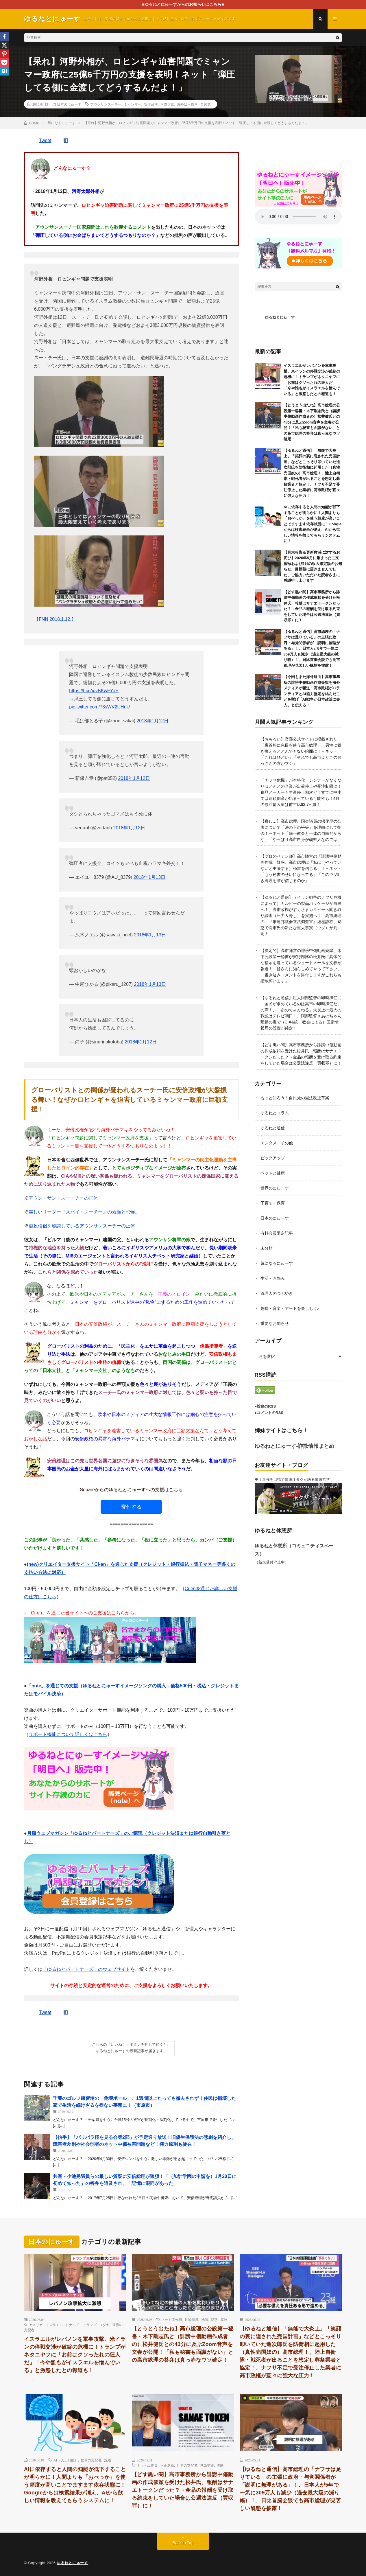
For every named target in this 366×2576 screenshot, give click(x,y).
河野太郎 (167, 104)
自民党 (205, 104)
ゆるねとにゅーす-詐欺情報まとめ (294, 1446)
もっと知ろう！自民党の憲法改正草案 (294, 1097)
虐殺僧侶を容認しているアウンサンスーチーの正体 (82, 1225)
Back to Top (183, 2542)
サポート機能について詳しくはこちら (68, 1734)
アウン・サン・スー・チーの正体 (63, 1198)
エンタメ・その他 (276, 1143)
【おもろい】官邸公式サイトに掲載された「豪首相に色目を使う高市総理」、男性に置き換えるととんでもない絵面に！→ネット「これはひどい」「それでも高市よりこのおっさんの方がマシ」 (300, 751)
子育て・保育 (272, 1203)
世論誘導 (192, 2319)
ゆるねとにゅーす (280, 317)
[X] (4, 45)
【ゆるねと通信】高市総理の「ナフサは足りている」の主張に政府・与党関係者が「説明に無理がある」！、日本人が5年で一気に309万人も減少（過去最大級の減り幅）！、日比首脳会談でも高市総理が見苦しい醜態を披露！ (312, 648)
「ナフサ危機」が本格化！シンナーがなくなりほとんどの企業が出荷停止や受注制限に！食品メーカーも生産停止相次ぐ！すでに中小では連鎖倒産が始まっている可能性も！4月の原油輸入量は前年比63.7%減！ (300, 792)
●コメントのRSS (269, 1413)
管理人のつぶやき (276, 1293)
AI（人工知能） (65, 2460)
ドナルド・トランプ (81, 2324)
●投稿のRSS (265, 1406)
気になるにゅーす (276, 1263)
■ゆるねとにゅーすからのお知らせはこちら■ (183, 4)
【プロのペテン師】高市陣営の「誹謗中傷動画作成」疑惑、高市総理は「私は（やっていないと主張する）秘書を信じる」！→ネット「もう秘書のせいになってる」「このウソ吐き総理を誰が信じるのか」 (300, 868)
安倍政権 (151, 104)
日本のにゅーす (69, 104)
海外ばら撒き (187, 104)
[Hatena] (4, 71)
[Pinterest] (4, 53)
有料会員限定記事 (276, 1233)
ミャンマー (132, 104)
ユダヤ (104, 2324)
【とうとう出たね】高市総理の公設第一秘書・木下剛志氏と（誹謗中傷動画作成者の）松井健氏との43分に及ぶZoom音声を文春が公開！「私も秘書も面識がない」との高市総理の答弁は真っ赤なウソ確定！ (312, 422)
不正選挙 (167, 2465)
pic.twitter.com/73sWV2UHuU (99, 706)
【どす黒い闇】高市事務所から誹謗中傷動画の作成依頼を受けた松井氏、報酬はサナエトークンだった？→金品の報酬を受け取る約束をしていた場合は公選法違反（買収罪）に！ (183, 2490)
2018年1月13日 (149, 877)
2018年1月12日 (152, 720)
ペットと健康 (272, 1173)
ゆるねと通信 (272, 1128)
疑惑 (214, 2319)
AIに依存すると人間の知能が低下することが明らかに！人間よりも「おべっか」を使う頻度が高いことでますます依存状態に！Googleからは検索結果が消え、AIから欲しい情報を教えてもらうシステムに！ (313, 524)
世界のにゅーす (274, 1188)
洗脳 (204, 2319)
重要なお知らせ (274, 1323)
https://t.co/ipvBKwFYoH (94, 690)
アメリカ (36, 2324)
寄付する (131, 1507)
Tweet (45, 140)
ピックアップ (272, 1158)
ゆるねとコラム (274, 1113)
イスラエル (54, 2324)
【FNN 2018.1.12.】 (55, 619)
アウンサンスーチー (105, 104)
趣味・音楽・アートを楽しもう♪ (289, 1308)
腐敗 (223, 2319)
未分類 (266, 1248)
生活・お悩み (272, 1278)
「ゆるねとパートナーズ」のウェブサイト (86, 1969)
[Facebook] (4, 36)
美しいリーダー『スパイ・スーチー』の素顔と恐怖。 (84, 1211)
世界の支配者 (91, 2460)
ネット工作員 (171, 2319)
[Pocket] (4, 62)
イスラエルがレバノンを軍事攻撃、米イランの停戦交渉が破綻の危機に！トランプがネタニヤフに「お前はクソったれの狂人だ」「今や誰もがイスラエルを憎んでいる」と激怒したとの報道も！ (75, 2354)
